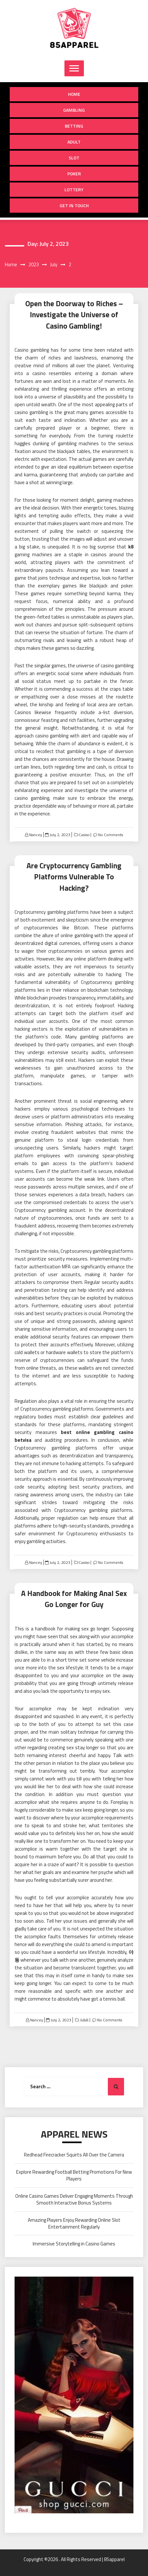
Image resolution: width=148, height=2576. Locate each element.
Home (74, 94)
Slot (74, 157)
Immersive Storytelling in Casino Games (74, 2243)
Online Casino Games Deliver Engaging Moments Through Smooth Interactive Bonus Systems (74, 2199)
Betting (74, 125)
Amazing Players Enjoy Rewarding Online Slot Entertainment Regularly (74, 2223)
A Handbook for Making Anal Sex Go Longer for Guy (74, 1599)
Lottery (74, 189)
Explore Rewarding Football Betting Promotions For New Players (74, 2175)
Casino (83, 835)
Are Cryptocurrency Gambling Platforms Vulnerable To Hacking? (74, 877)
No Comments (110, 835)
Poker (74, 173)
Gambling (74, 110)
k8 (130, 546)
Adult (74, 141)
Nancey (35, 835)
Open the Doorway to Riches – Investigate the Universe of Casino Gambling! (74, 315)
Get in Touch (74, 205)
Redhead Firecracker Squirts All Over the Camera (74, 2154)
